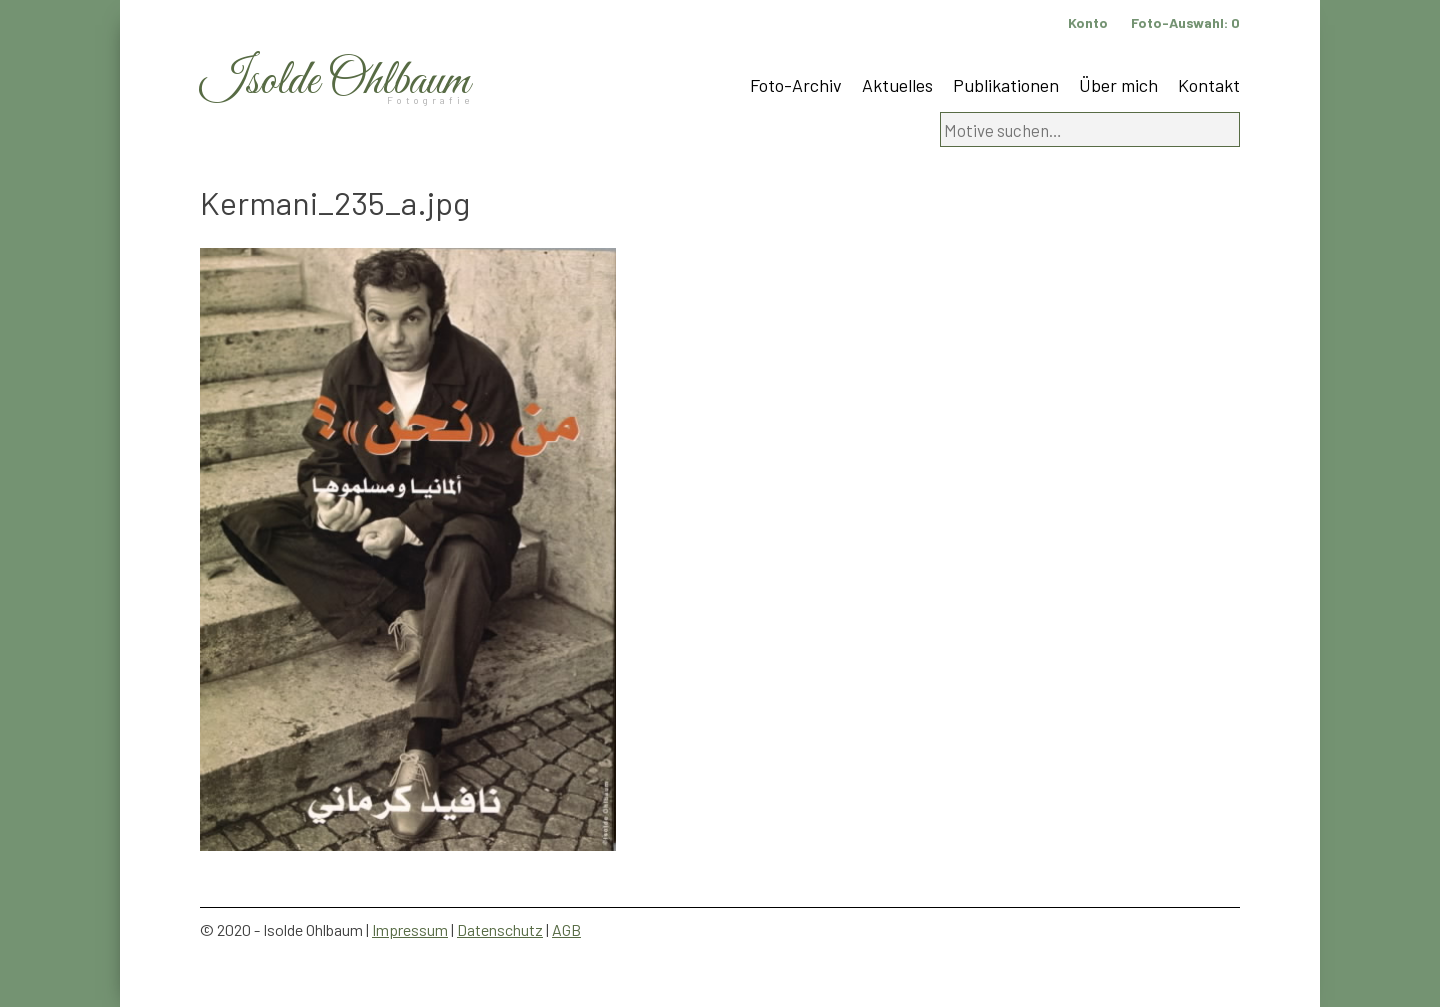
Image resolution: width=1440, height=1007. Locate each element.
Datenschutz (500, 929)
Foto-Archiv (796, 85)
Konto (1088, 22)
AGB (566, 929)
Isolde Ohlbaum (335, 81)
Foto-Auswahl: (1185, 22)
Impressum (410, 929)
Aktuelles (897, 85)
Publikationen (1006, 85)
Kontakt (1209, 85)
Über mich (1118, 85)
